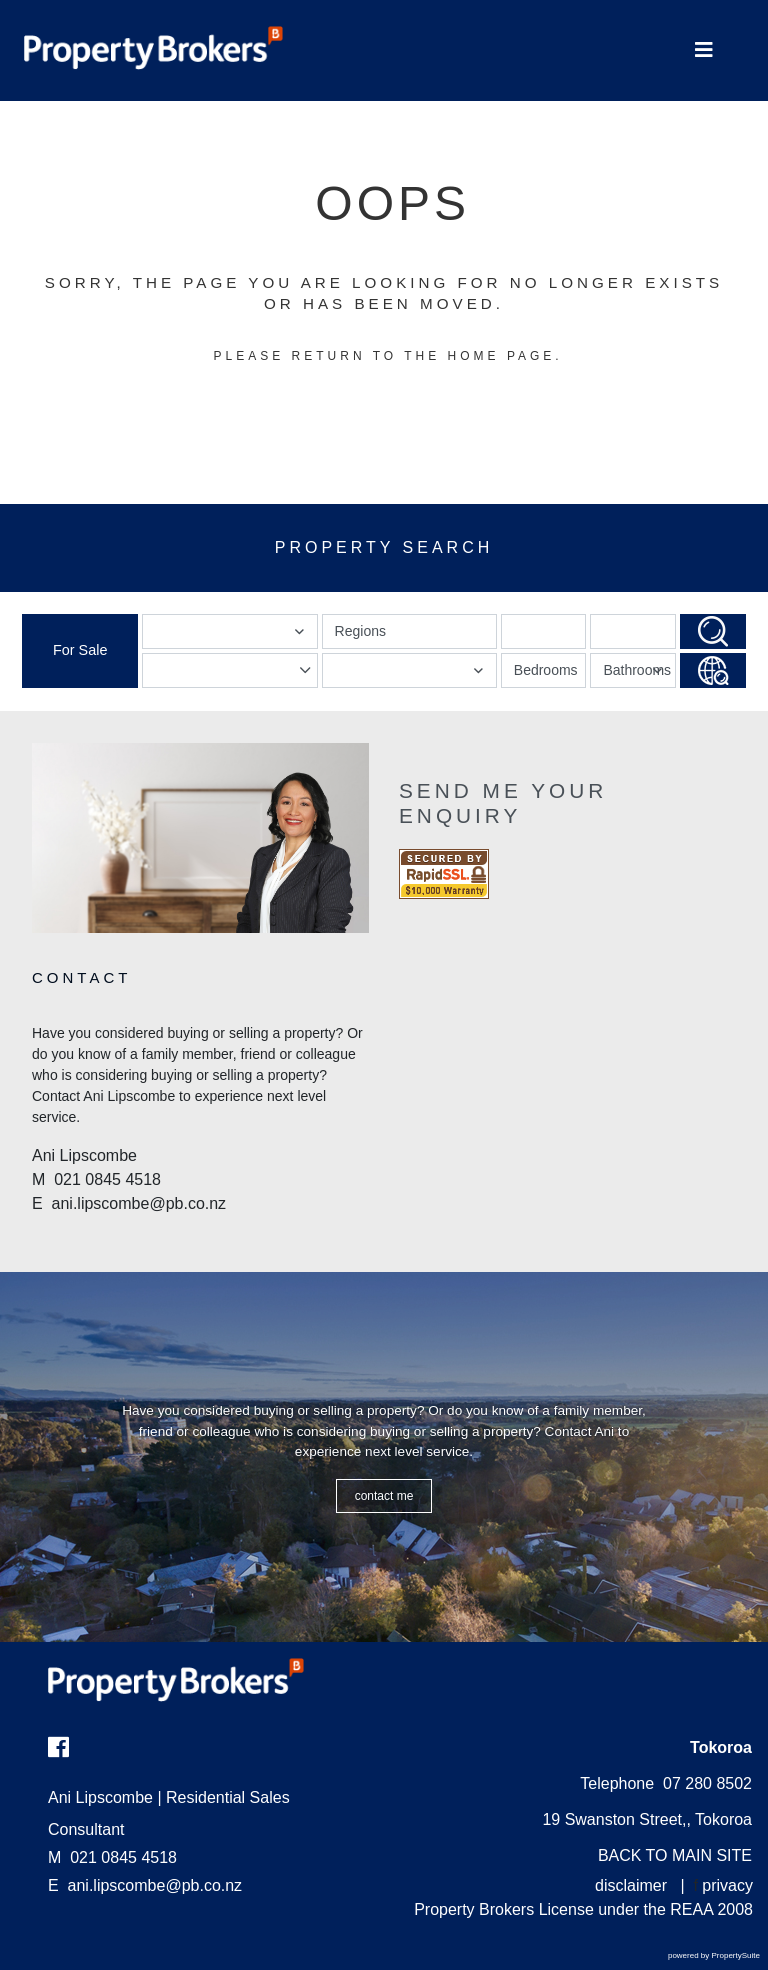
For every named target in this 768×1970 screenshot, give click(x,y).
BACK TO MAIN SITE (675, 1855)
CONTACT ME (384, 1496)
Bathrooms (637, 674)
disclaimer (631, 1885)
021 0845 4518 (112, 1857)
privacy (727, 1885)
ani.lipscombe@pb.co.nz (155, 1885)
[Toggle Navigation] (704, 50)
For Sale (80, 650)
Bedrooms (546, 670)
